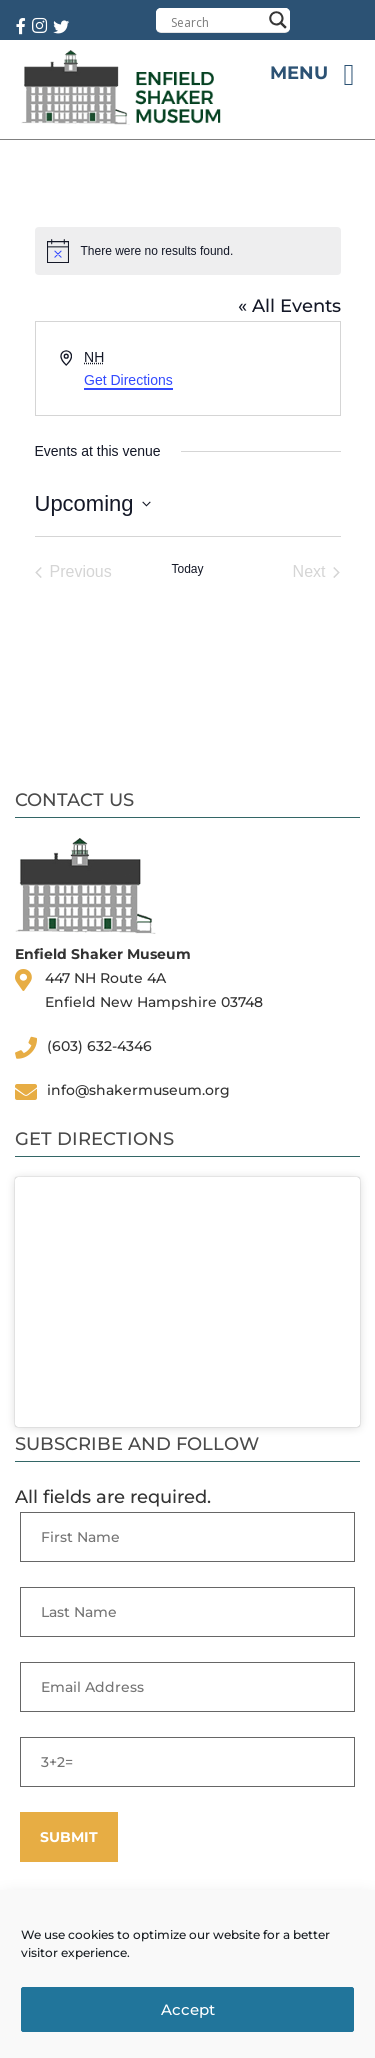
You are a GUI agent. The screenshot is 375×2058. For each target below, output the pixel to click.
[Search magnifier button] (278, 20)
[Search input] (216, 22)
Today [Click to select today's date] (187, 569)
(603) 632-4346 (99, 1046)
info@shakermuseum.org (138, 1090)
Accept (188, 2009)
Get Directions (128, 380)
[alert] (188, 251)
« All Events (289, 306)
